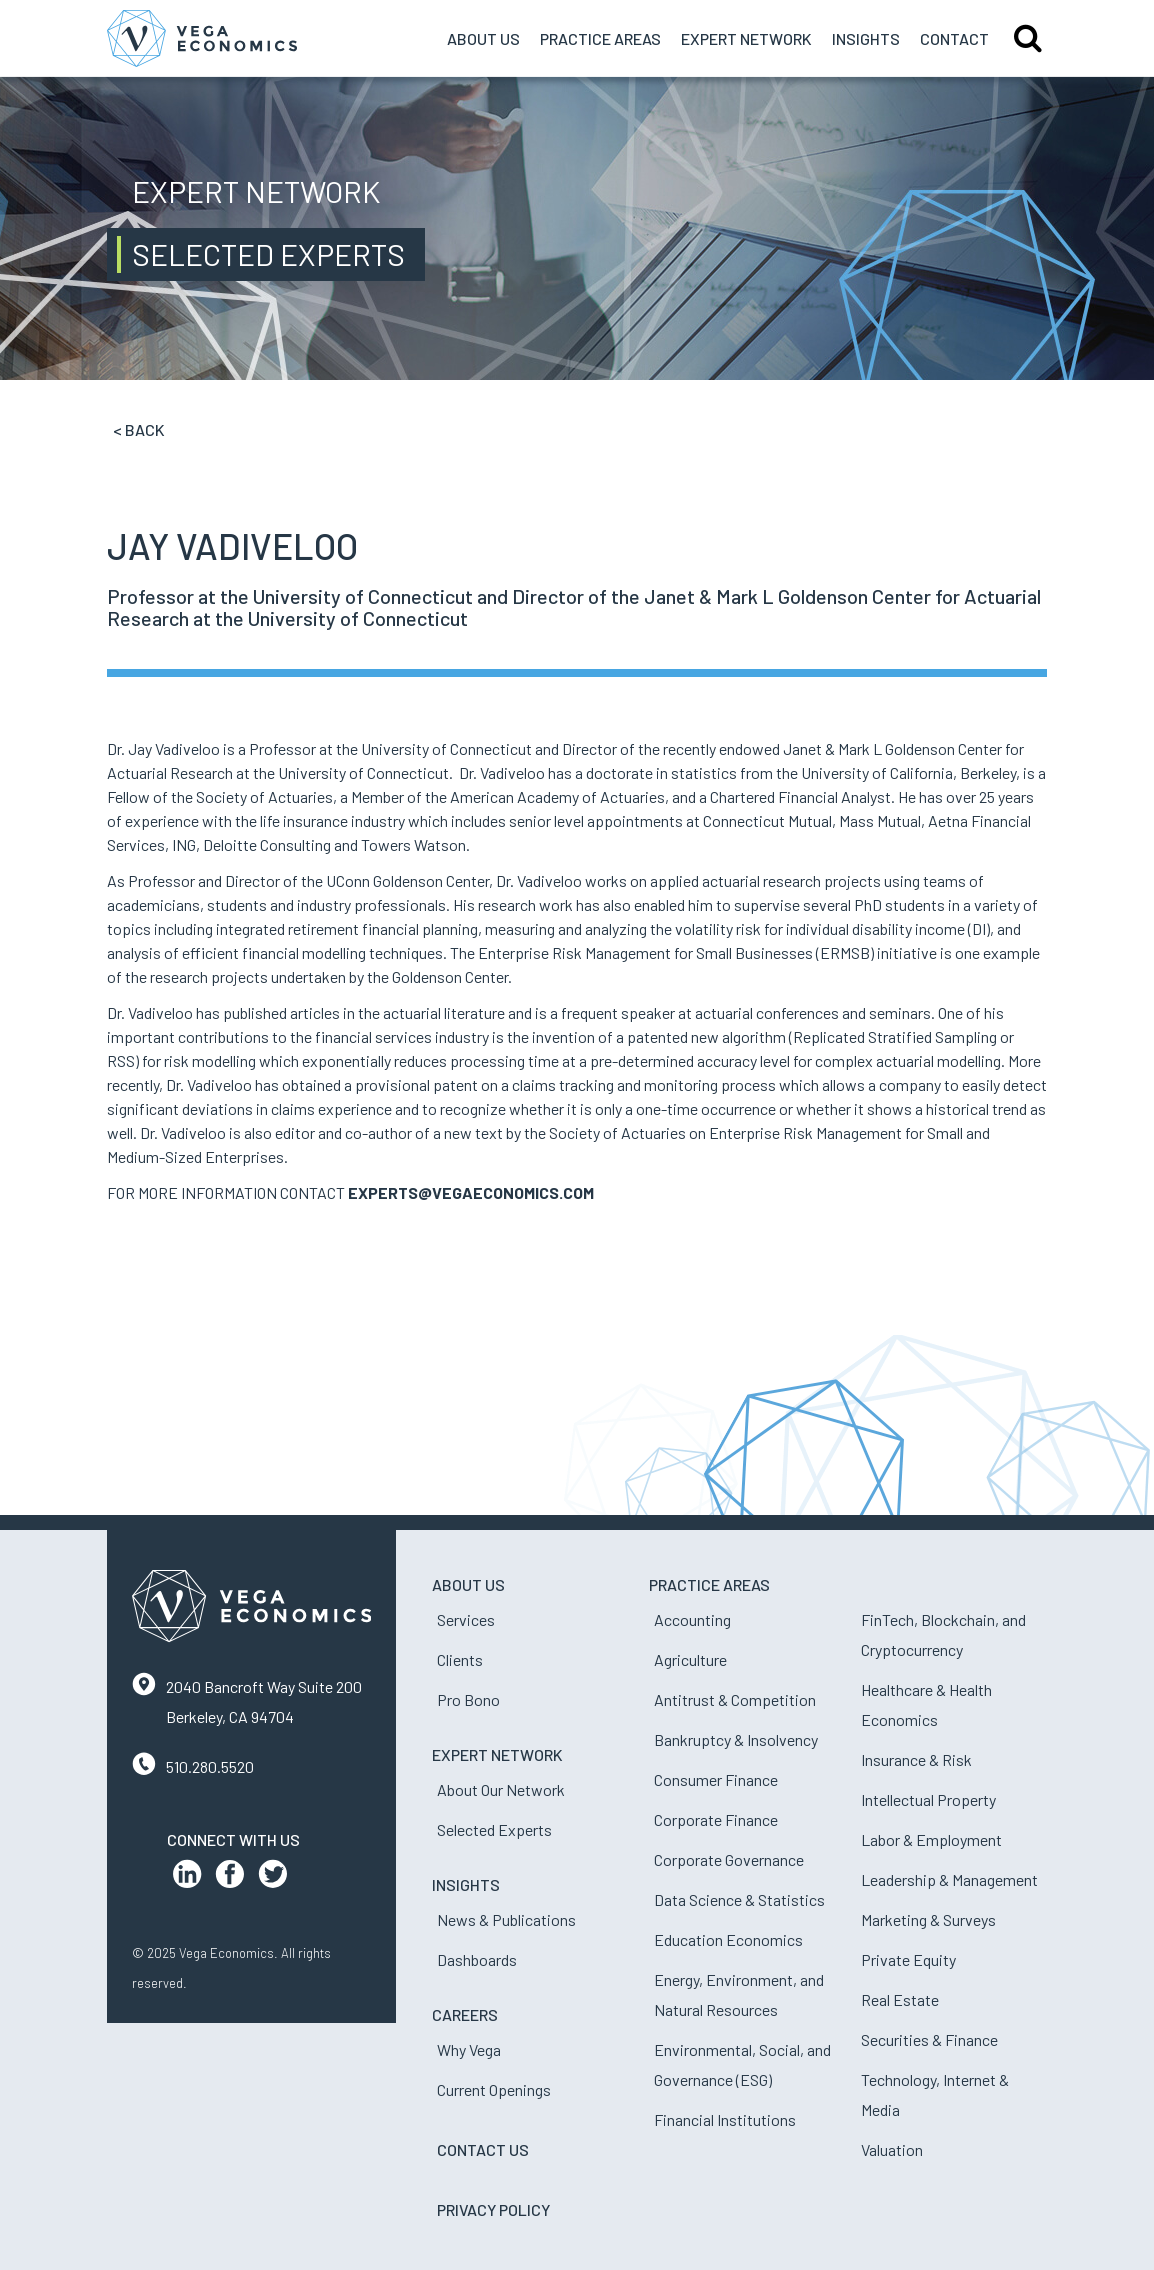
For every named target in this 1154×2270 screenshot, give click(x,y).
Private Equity (908, 1959)
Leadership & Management (949, 1879)
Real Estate (900, 1999)
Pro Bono (468, 1699)
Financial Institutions (725, 2119)
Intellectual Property (928, 1799)
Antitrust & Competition (735, 1699)
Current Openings (494, 2089)
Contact (954, 38)
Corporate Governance (729, 1859)
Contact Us (483, 2149)
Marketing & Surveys (928, 1919)
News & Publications (506, 1919)
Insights (866, 38)
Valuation (892, 2149)
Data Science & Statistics (739, 1899)
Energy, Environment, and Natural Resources (739, 1994)
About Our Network (501, 1789)
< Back (139, 429)
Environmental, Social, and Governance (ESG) (742, 2064)
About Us (483, 38)
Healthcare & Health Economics (926, 1704)
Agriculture (690, 1659)
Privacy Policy (493, 2209)
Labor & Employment (931, 1839)
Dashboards (477, 1959)
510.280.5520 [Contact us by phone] (210, 1766)
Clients (460, 1659)
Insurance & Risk (916, 1759)
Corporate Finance (716, 1819)
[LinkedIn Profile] (187, 1878)
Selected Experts (494, 1829)
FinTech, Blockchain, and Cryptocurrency (943, 1634)
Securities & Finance (929, 2039)
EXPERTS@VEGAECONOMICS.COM (471, 1192)
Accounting (692, 1619)
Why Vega (469, 2049)
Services (466, 1619)
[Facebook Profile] (230, 1878)
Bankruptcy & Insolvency (736, 1739)
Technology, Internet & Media (935, 2094)
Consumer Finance (716, 1779)
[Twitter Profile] (273, 1878)
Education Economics (728, 1939)
